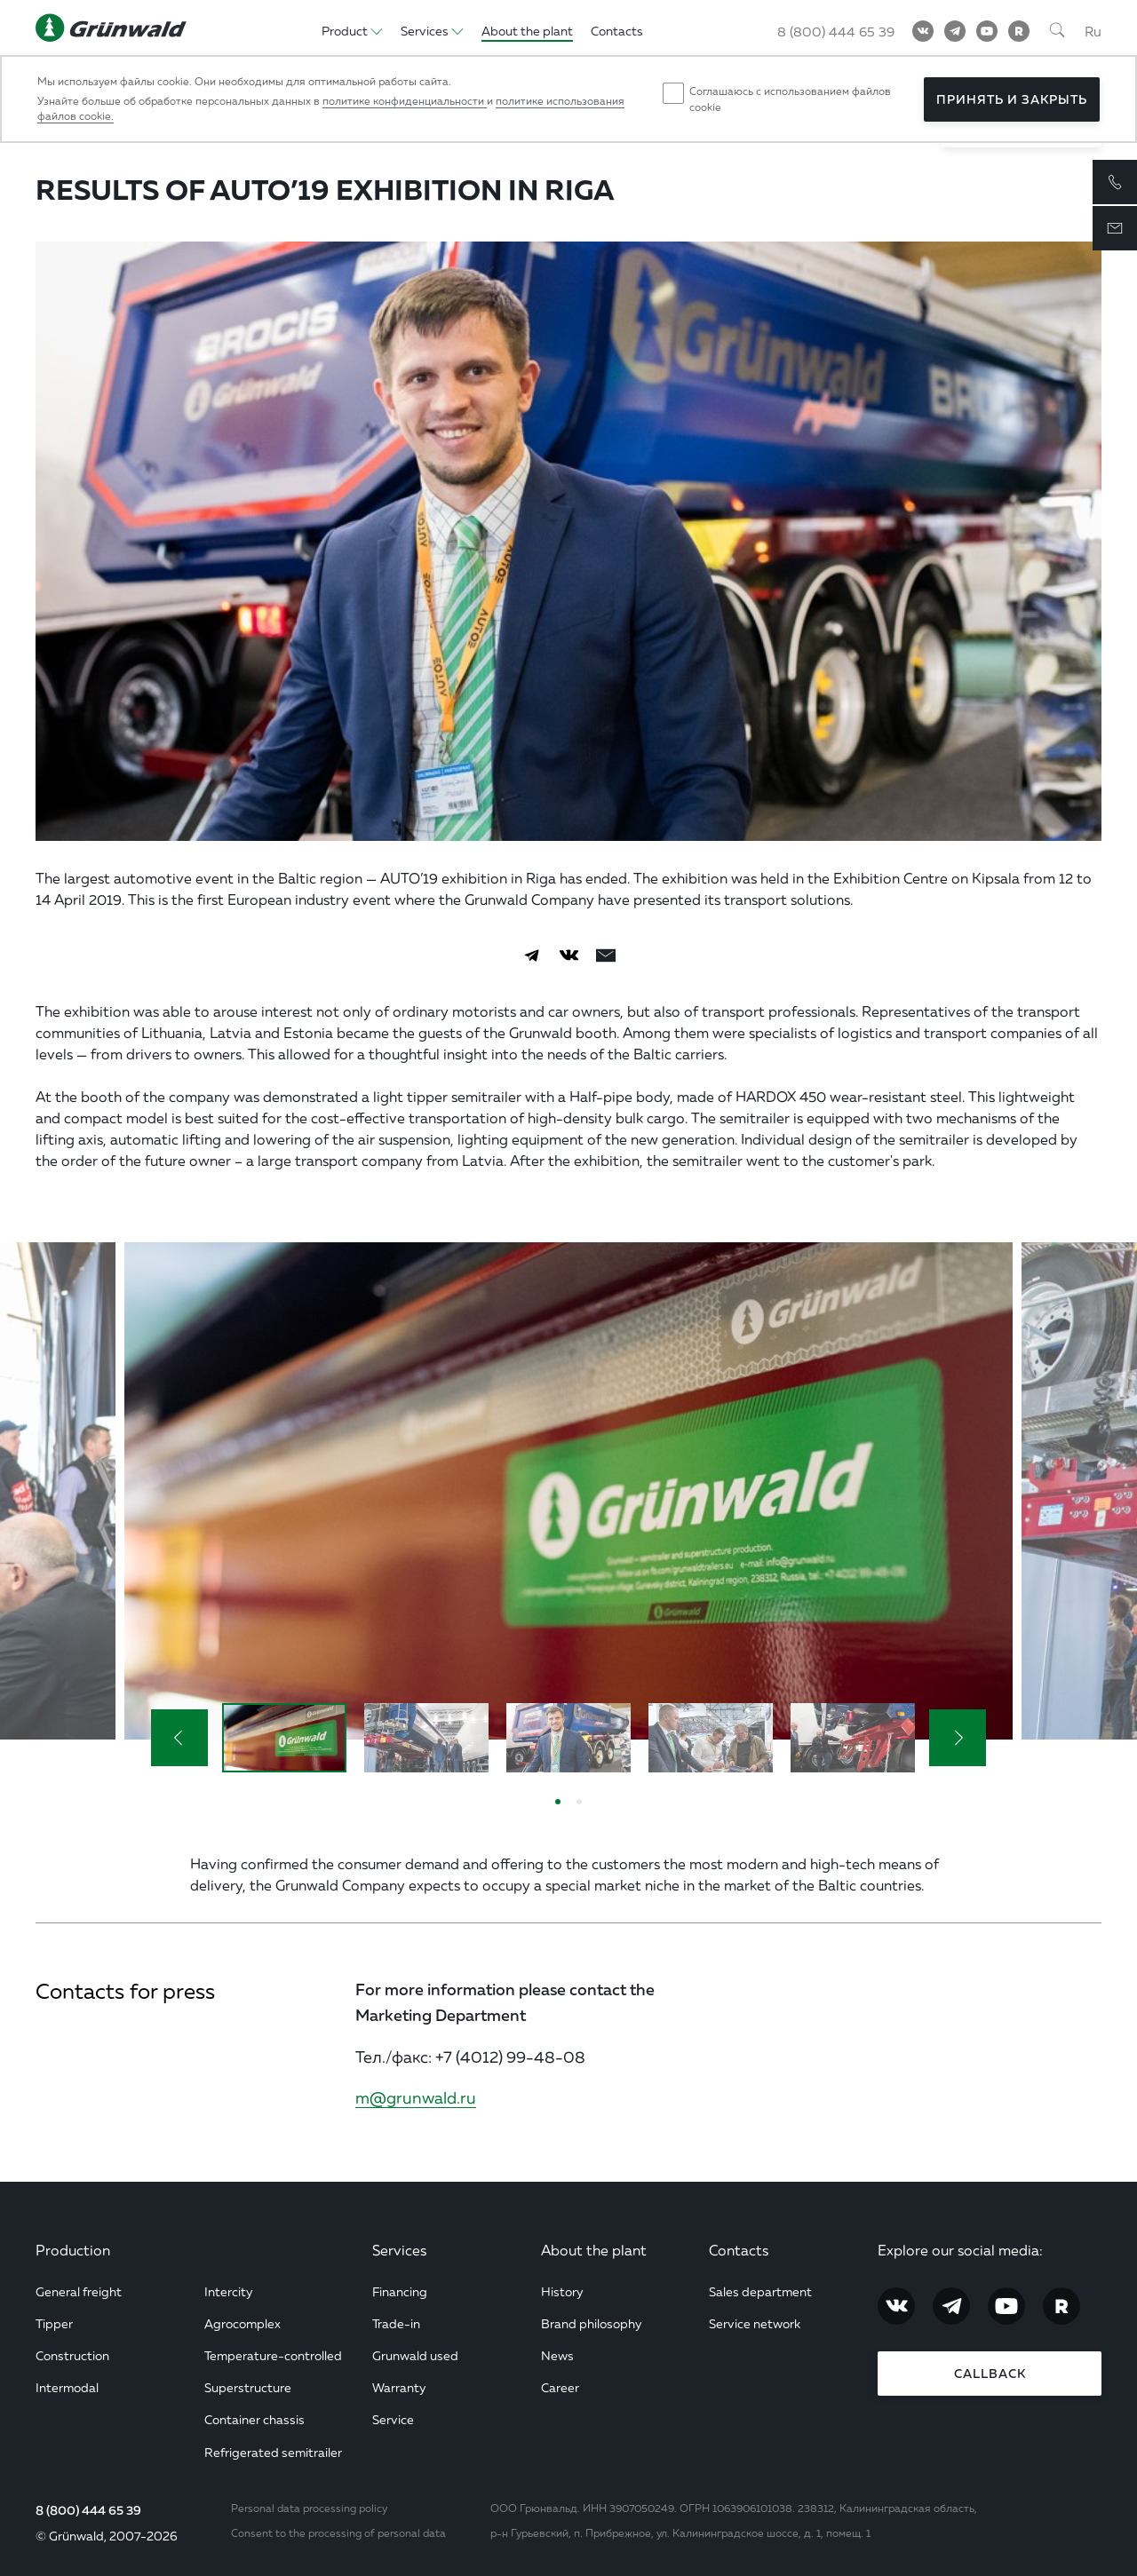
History (562, 2291)
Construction (72, 2355)
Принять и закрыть (1011, 99)
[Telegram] (955, 31)
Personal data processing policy (309, 2508)
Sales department (760, 2291)
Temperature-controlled (273, 2355)
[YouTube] (987, 31)
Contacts (738, 2250)
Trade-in (396, 2323)
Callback (990, 2374)
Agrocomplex (242, 2323)
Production (73, 2250)
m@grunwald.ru (415, 2097)
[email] (605, 955)
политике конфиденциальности (404, 100)
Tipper (54, 2323)
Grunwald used (415, 2355)
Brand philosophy (591, 2323)
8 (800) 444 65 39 (88, 2510)
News (557, 2355)
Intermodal (67, 2387)
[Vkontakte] (923, 31)
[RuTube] (1019, 31)
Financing (399, 2291)
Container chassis (254, 2419)
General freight (79, 2291)
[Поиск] (1057, 31)
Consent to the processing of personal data (338, 2533)
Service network (754, 2323)
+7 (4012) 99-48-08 (510, 2056)
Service (393, 2419)
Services (399, 2250)
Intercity (228, 2291)
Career (560, 2387)
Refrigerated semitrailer (273, 2452)
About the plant (594, 2250)
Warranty (399, 2387)
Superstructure (247, 2387)
